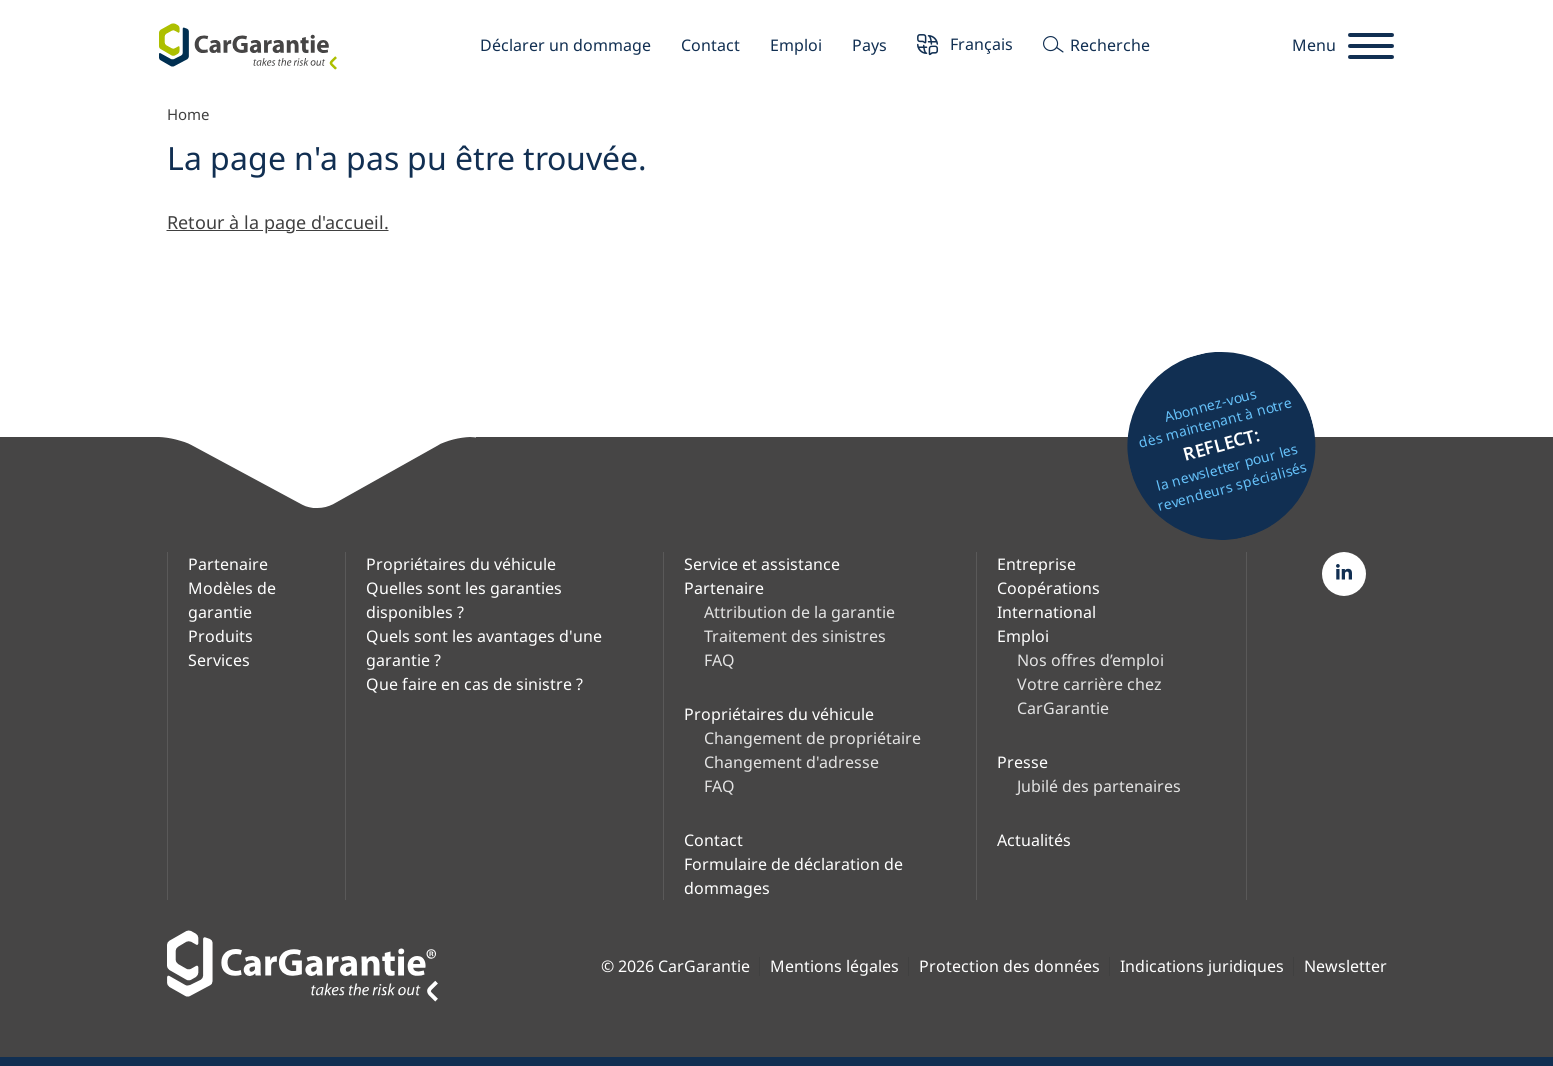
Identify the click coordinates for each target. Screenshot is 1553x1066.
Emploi (796, 45)
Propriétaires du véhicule (461, 564)
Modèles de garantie (232, 600)
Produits (220, 636)
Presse (1022, 762)
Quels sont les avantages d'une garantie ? (484, 648)
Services (219, 660)
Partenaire (228, 564)
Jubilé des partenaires (1099, 786)
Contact (710, 45)
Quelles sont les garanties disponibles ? (464, 600)
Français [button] (965, 46)
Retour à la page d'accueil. (278, 222)
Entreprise (1036, 564)
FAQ (719, 660)
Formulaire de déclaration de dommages (793, 876)
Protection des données (1009, 966)
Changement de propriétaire (812, 738)
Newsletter (1345, 966)
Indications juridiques (1202, 966)
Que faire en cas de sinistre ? (474, 684)
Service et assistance (762, 564)
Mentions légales (834, 966)
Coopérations (1048, 588)
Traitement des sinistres (795, 636)
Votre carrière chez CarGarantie (1089, 696)
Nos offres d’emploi (1090, 660)
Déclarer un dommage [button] (565, 45)
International (1046, 612)
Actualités (1034, 840)
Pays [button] (869, 45)
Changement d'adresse (791, 762)
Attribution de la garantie (799, 612)
